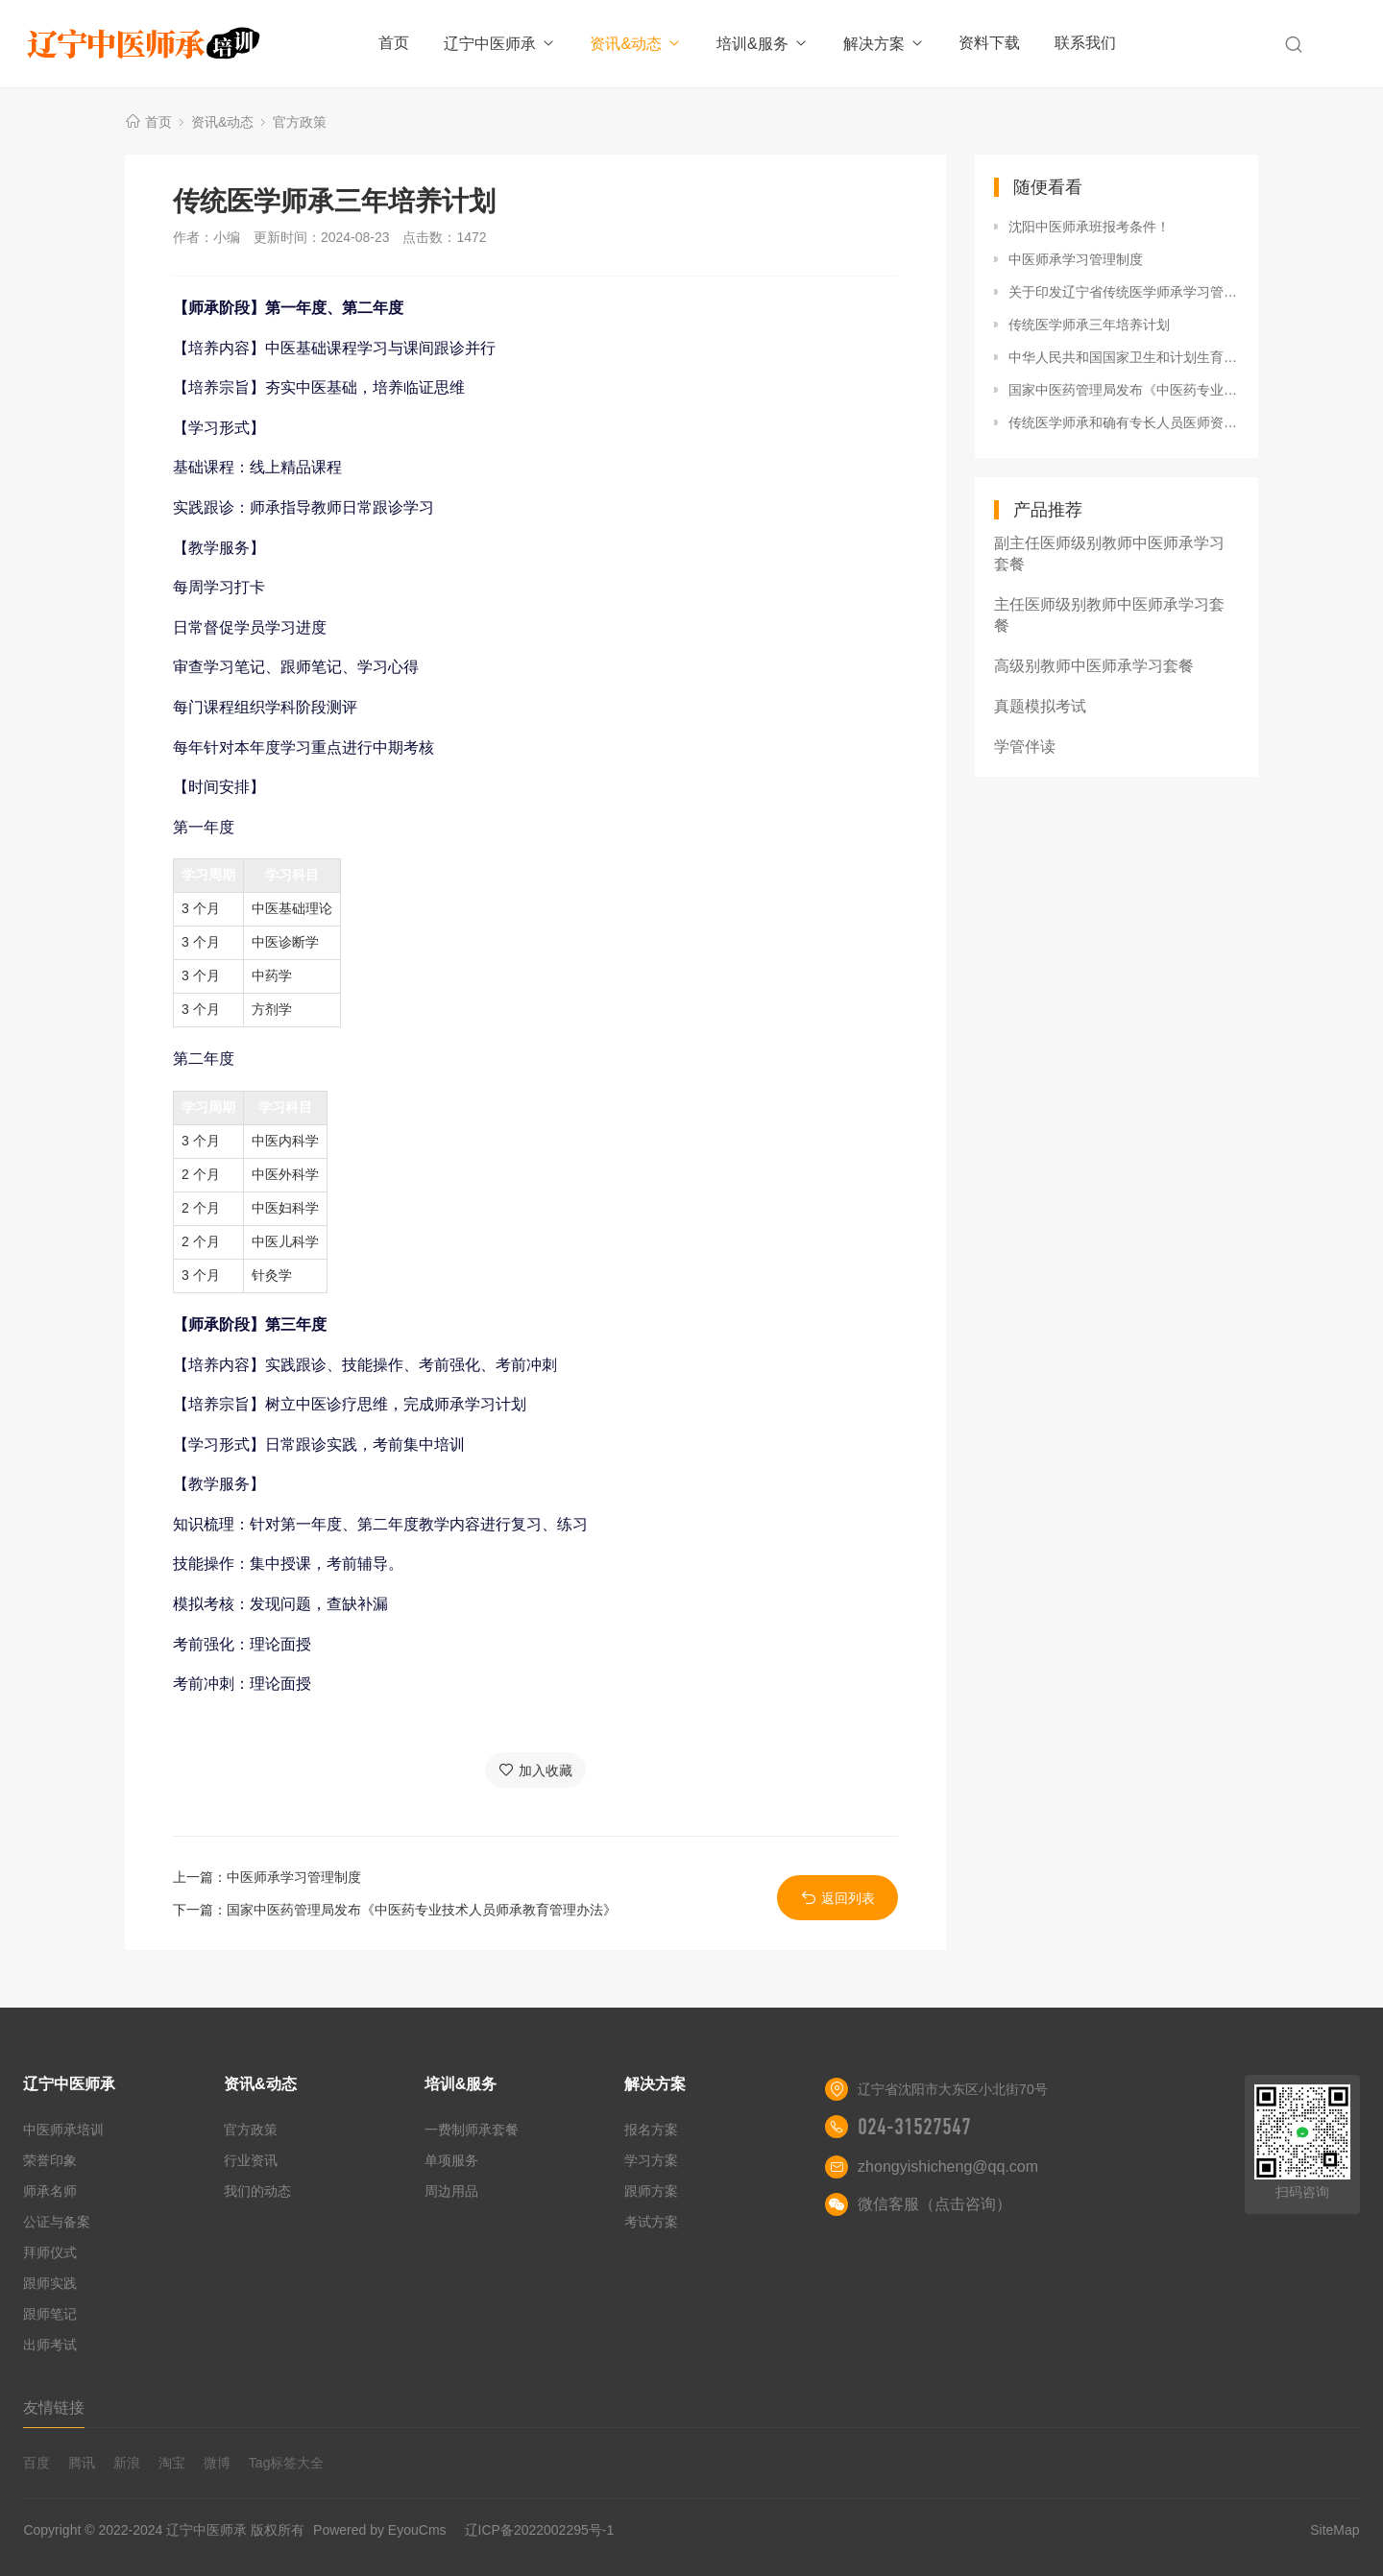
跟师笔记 (50, 2314)
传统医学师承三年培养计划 (1089, 324)
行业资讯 (251, 2160)
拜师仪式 (50, 2252)
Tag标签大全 (287, 2462)
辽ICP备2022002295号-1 (540, 2530)
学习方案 (651, 2160)
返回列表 (838, 1898)
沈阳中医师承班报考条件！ (1089, 226)
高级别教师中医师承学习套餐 (1094, 666)
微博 (217, 2462)
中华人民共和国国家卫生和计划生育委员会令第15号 (1123, 357)
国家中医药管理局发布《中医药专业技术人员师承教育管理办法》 (422, 1909)
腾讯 (81, 2462)
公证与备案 (56, 2221)
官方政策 (300, 122)
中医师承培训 (63, 2129)
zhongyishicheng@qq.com (948, 2166)
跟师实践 (50, 2283)
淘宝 (171, 2462)
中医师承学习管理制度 (294, 1877)
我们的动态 (257, 2191)
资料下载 (989, 43)
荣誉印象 (50, 2160)
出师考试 (50, 2344)
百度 (36, 2462)
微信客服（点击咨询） (934, 2204)
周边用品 (451, 2191)
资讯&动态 (636, 44)
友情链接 (54, 2407)
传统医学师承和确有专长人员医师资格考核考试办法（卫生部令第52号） (1123, 422)
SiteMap (1334, 2530)
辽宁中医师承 (500, 44)
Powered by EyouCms (377, 2530)
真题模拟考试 (1040, 706)
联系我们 (1085, 43)
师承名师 (50, 2191)
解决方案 (884, 44)
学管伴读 (1024, 746)
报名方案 (651, 2129)
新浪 (126, 2462)
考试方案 (651, 2221)
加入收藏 (535, 1770)
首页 (393, 43)
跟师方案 (651, 2191)
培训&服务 (762, 44)
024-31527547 (914, 2126)
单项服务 (451, 2160)
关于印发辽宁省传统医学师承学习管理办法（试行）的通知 (1123, 292)
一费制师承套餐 (472, 2129)
